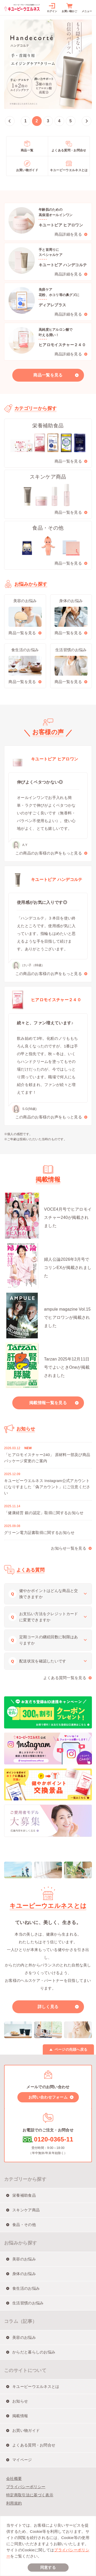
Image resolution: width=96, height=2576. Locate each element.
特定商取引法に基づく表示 (29, 2495)
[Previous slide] (10, 121)
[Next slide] (86, 121)
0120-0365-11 (53, 2139)
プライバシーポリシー (25, 2487)
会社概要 (14, 2478)
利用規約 (14, 2503)
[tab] (25, 121)
